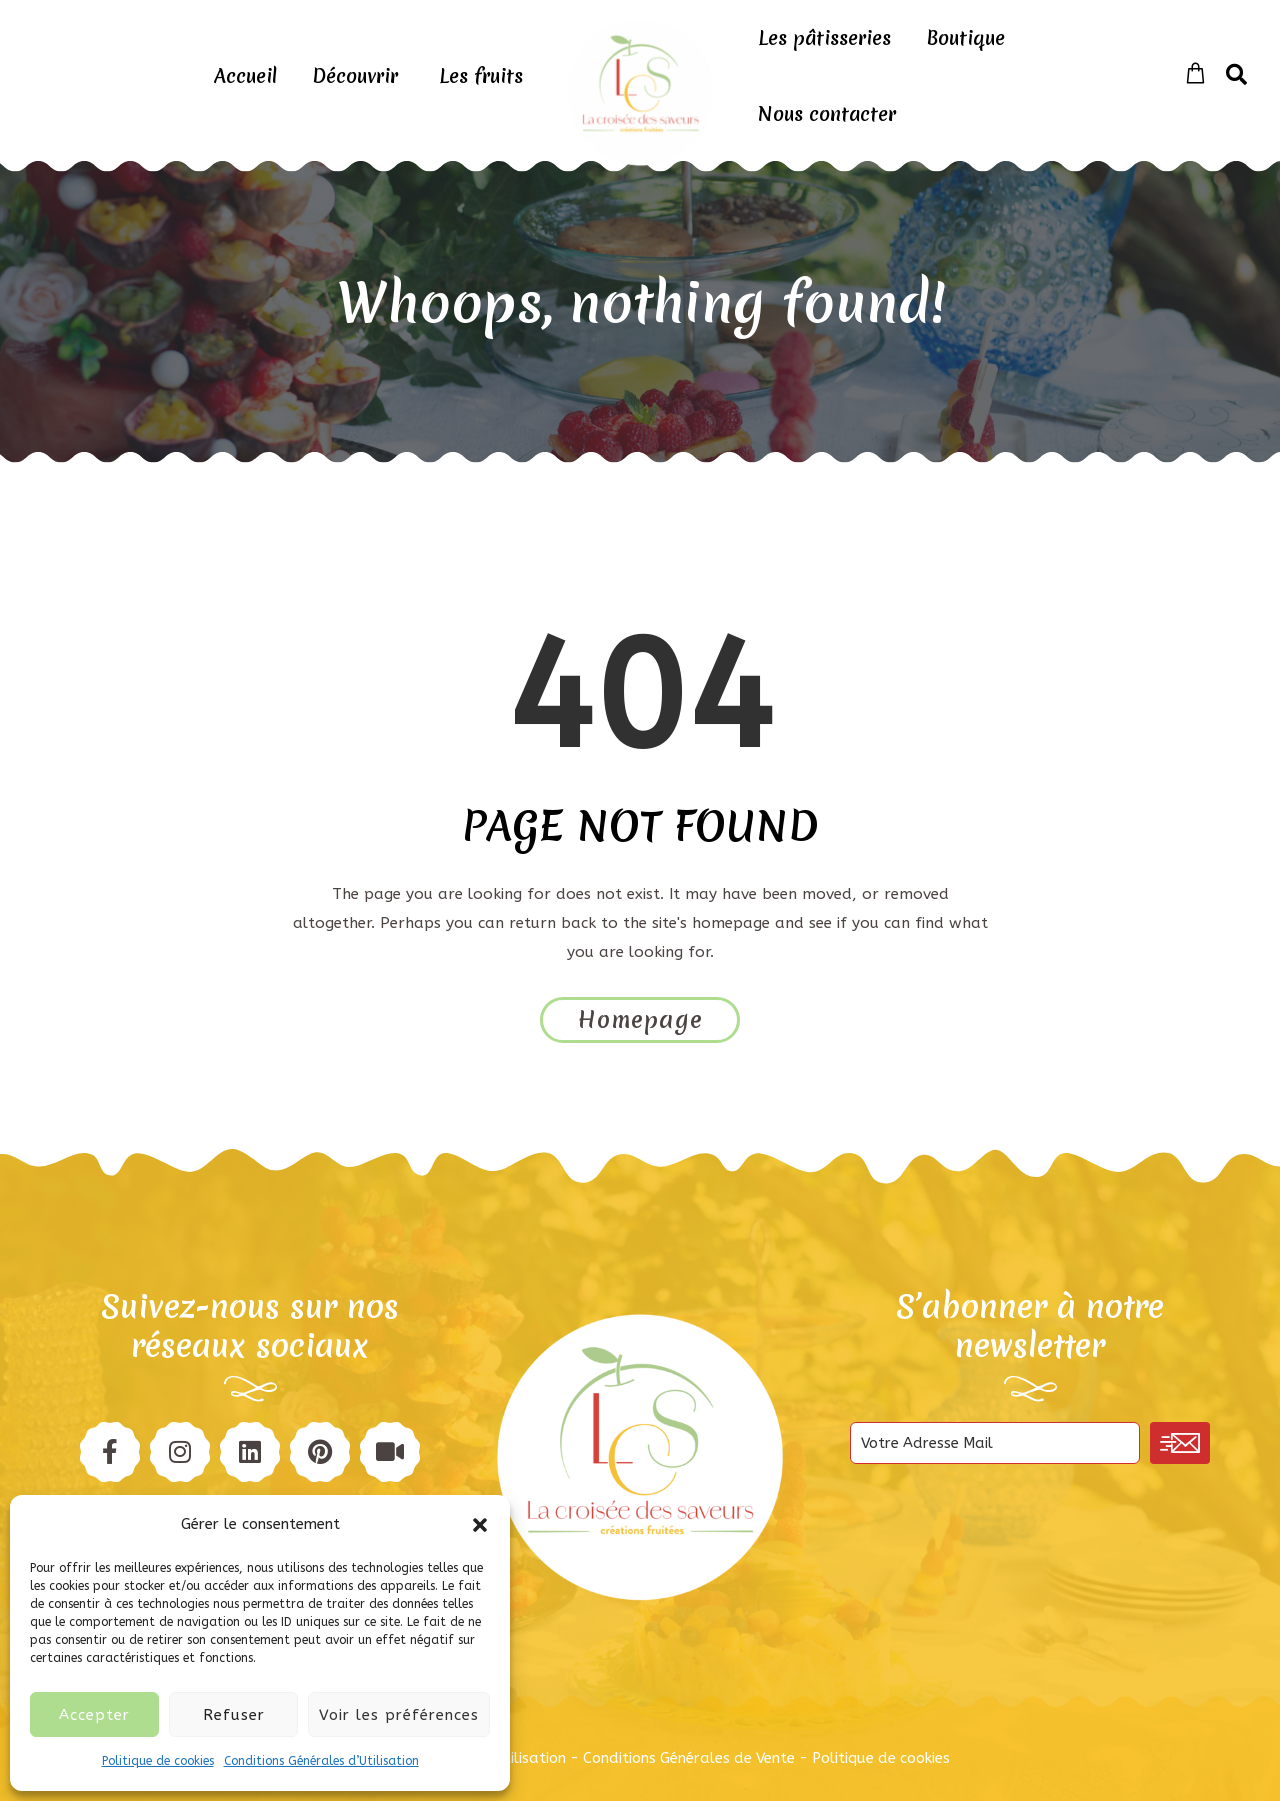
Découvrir (355, 76)
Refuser (234, 1715)
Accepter (94, 1715)
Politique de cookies (158, 1761)
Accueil (245, 76)
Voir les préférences (399, 1715)
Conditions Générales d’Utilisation (321, 1761)
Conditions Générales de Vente (689, 1758)
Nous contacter (827, 114)
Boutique (965, 38)
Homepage (640, 1020)
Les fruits (481, 76)
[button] (480, 1525)
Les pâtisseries (824, 38)
